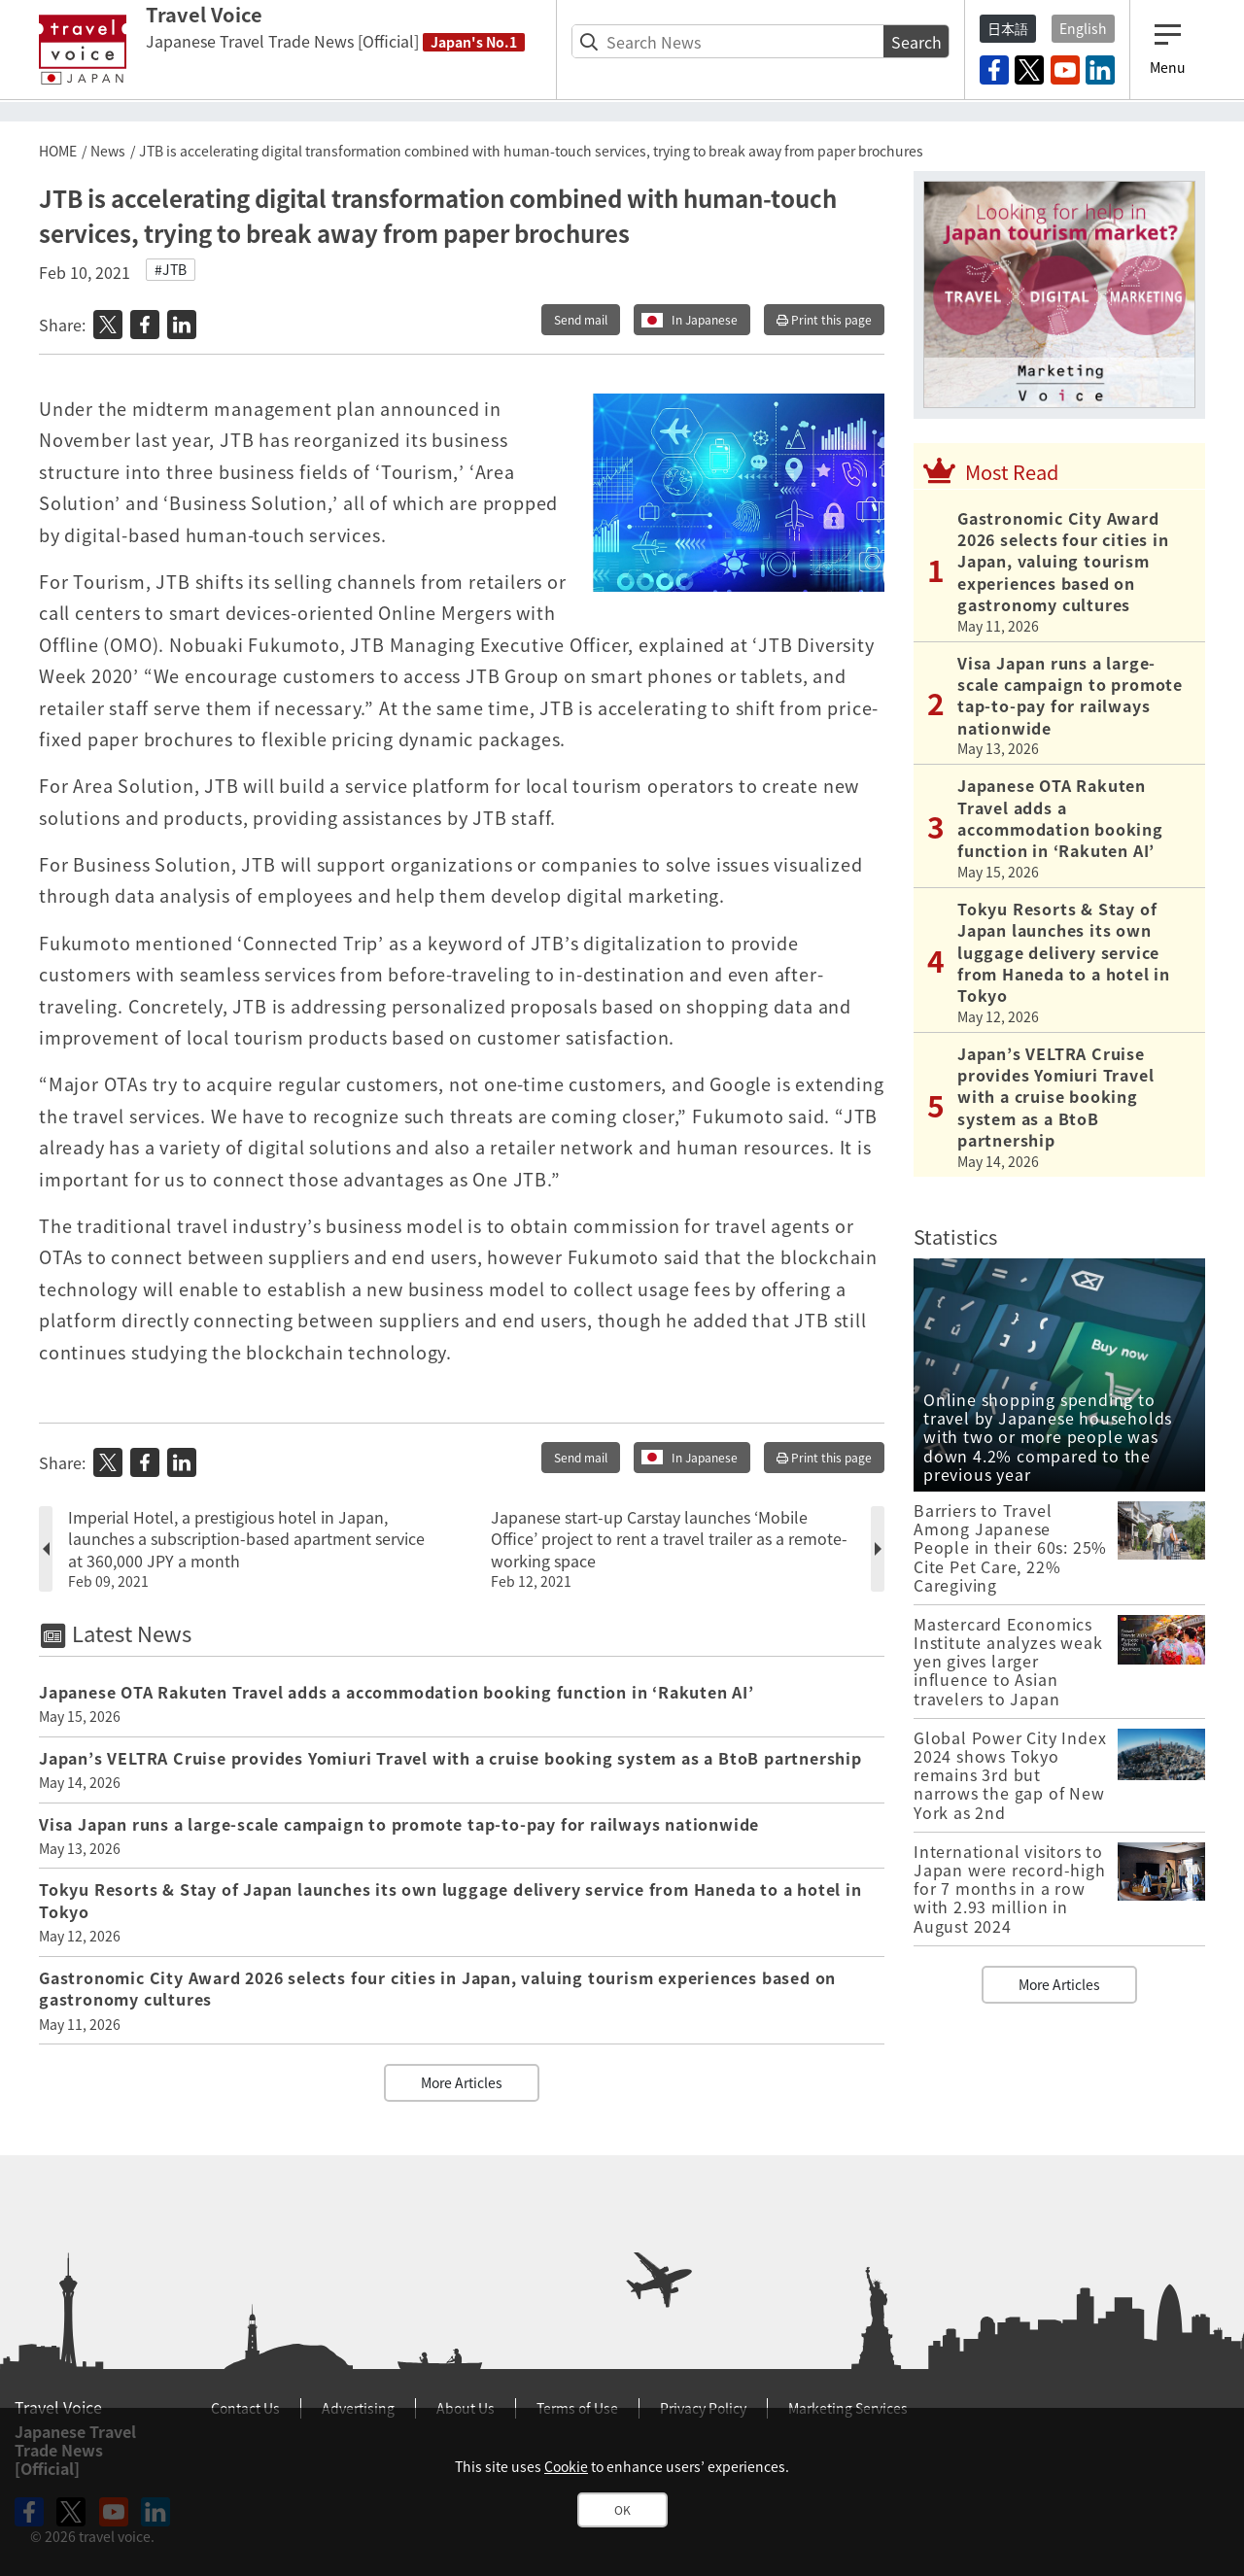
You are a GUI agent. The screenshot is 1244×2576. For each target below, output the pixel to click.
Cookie (566, 2466)
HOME (58, 150)
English (1083, 28)
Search (916, 41)
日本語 (1007, 28)
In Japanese (705, 319)
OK (622, 2510)
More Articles (461, 2082)
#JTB (171, 269)
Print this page (824, 319)
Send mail (580, 319)
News (107, 150)
